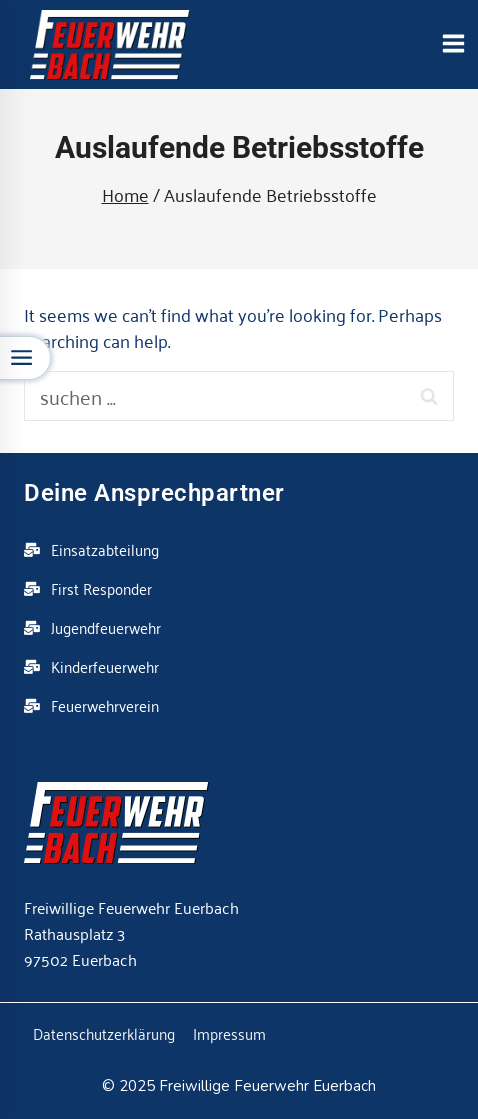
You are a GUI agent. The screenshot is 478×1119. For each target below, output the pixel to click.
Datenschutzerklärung (104, 1033)
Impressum (229, 1033)
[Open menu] (453, 44)
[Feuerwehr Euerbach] (110, 45)
